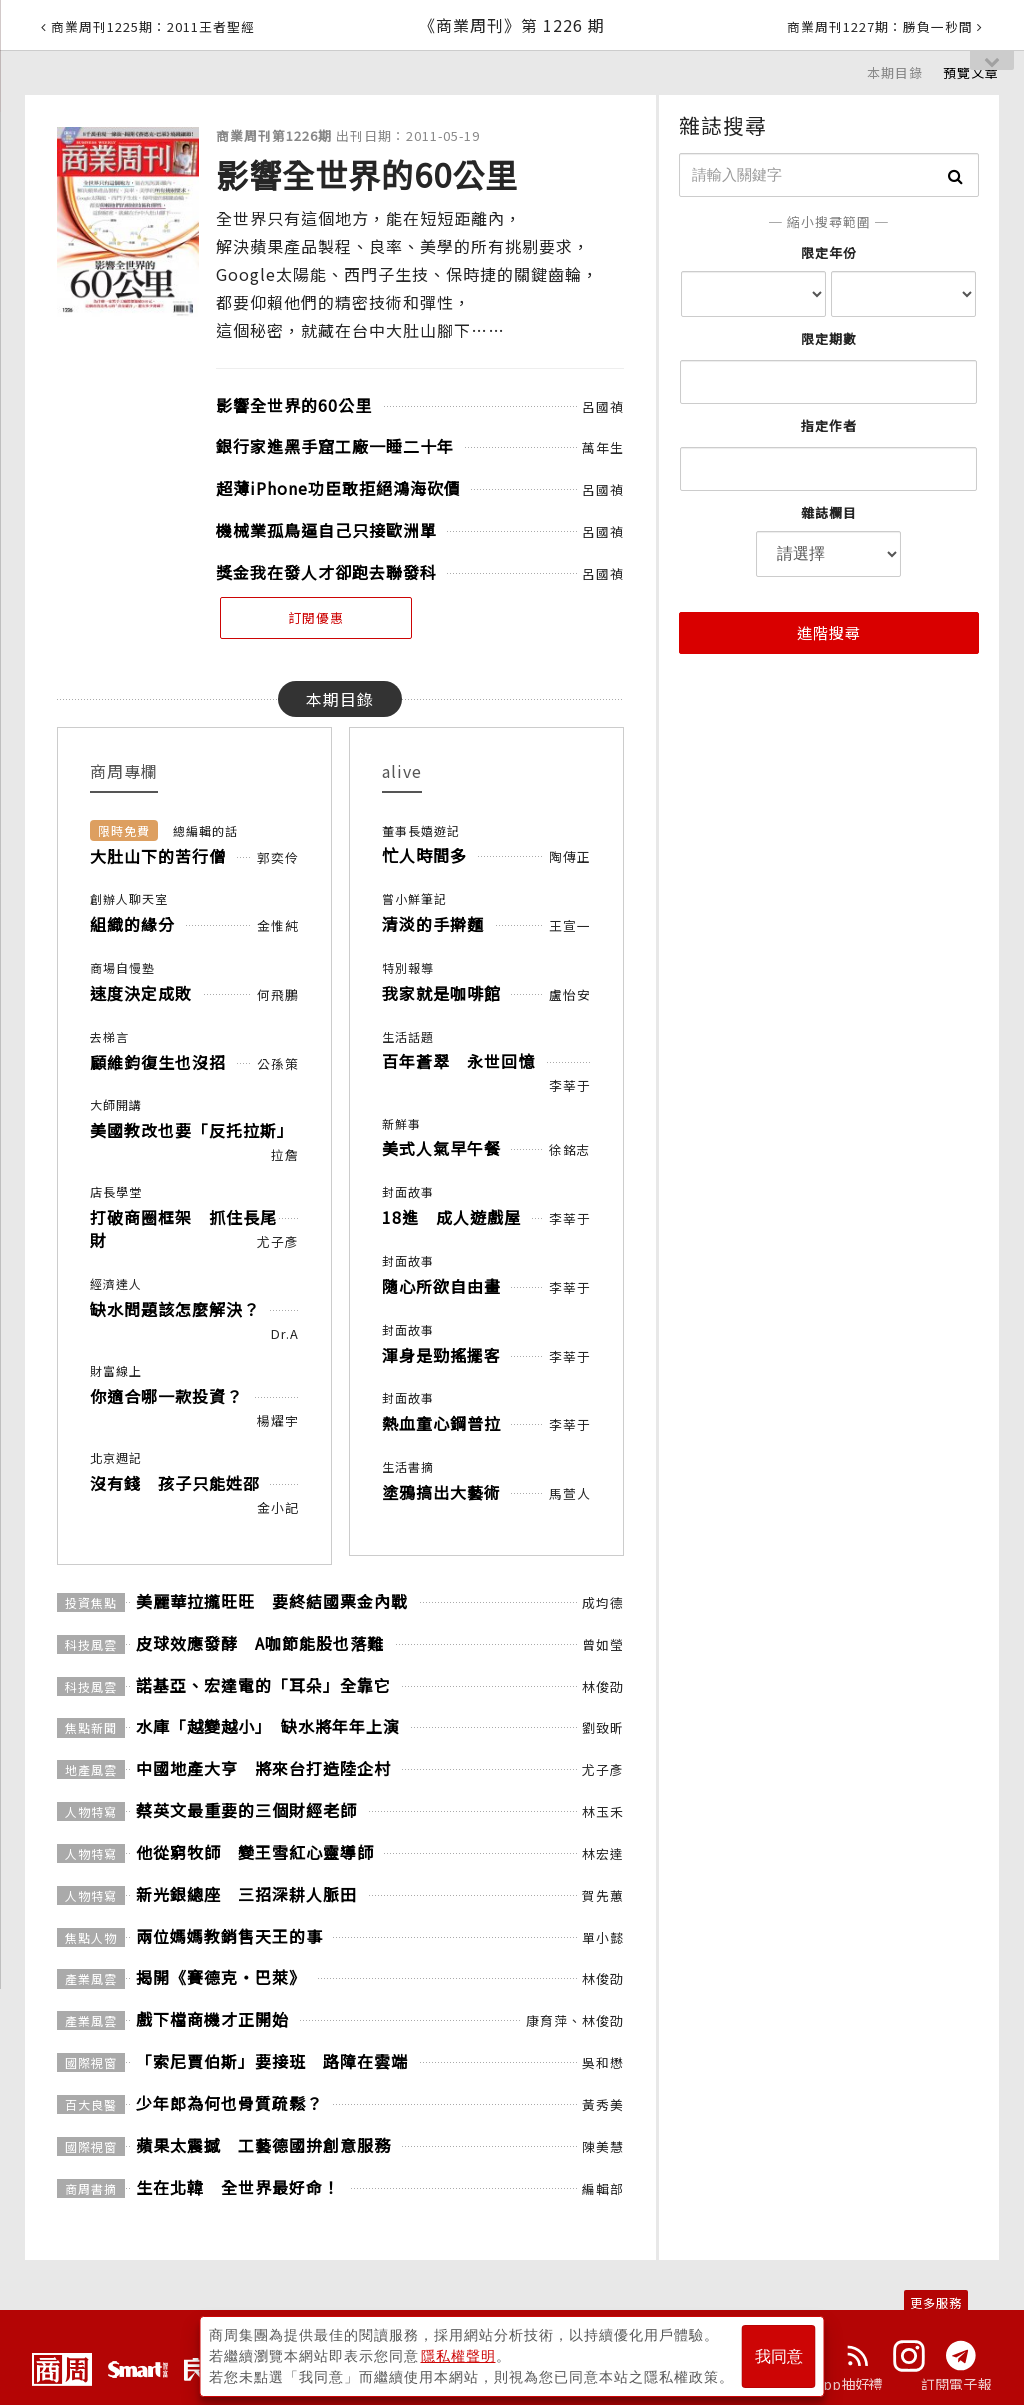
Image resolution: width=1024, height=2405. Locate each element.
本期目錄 (895, 72)
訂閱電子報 (956, 2384)
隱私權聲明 (458, 2356)
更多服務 (936, 2302)
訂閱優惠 (316, 617)
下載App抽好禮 (834, 2384)
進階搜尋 (829, 632)
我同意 (779, 2356)
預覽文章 (971, 72)
